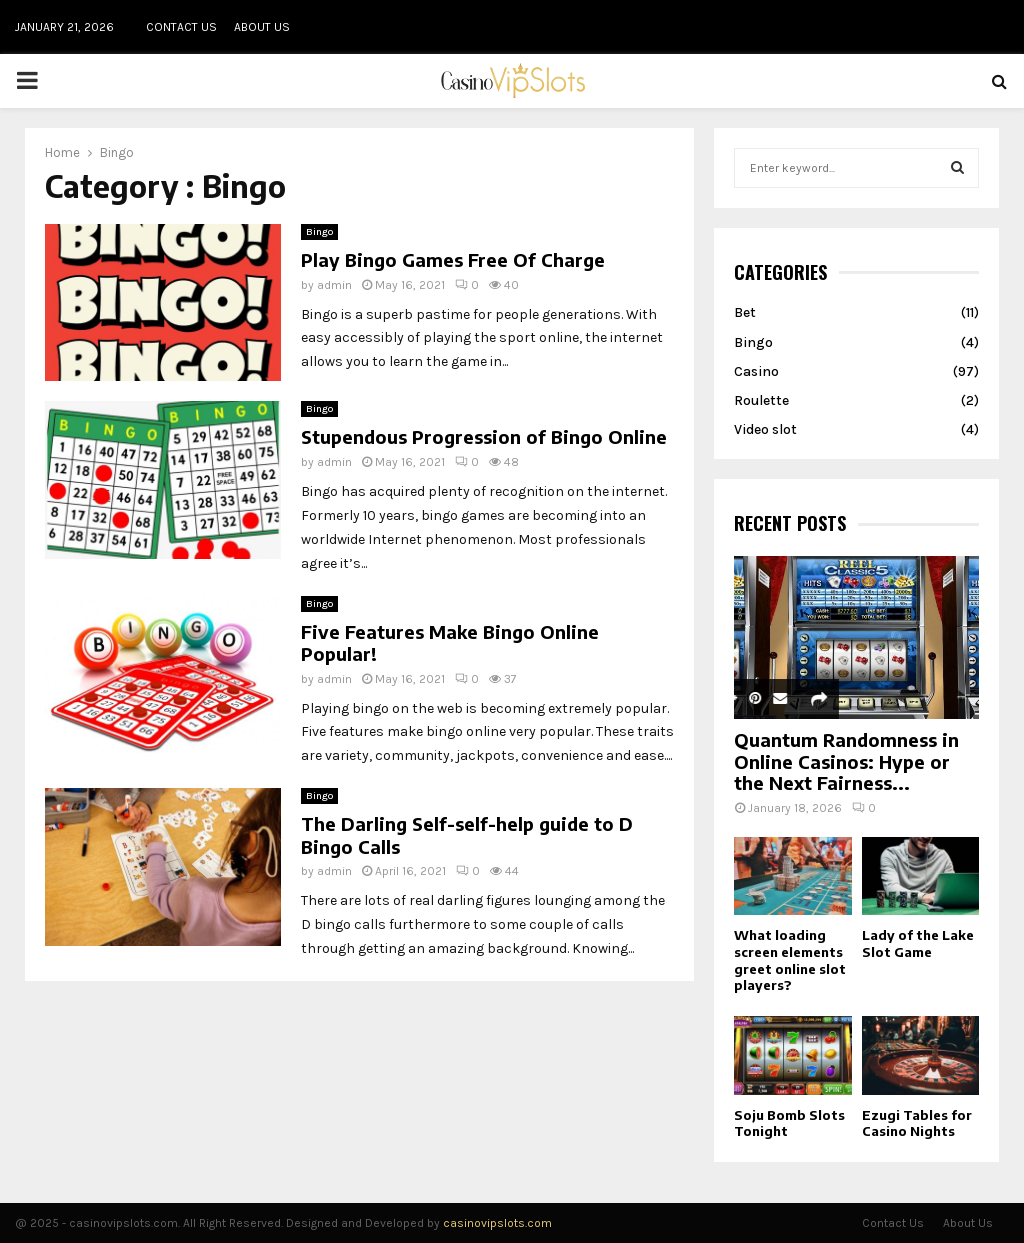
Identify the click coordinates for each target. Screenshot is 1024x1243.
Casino (756, 371)
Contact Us (181, 27)
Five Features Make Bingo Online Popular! (450, 643)
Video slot (765, 429)
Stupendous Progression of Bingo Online (484, 436)
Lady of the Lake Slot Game (918, 943)
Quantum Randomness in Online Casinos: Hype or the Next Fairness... (846, 761)
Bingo (319, 232)
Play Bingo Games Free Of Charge (453, 259)
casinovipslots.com (497, 1223)
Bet (745, 312)
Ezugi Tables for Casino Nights (917, 1123)
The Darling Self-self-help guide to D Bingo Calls (467, 835)
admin (334, 285)
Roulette (761, 400)
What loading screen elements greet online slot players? (790, 960)
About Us (262, 27)
